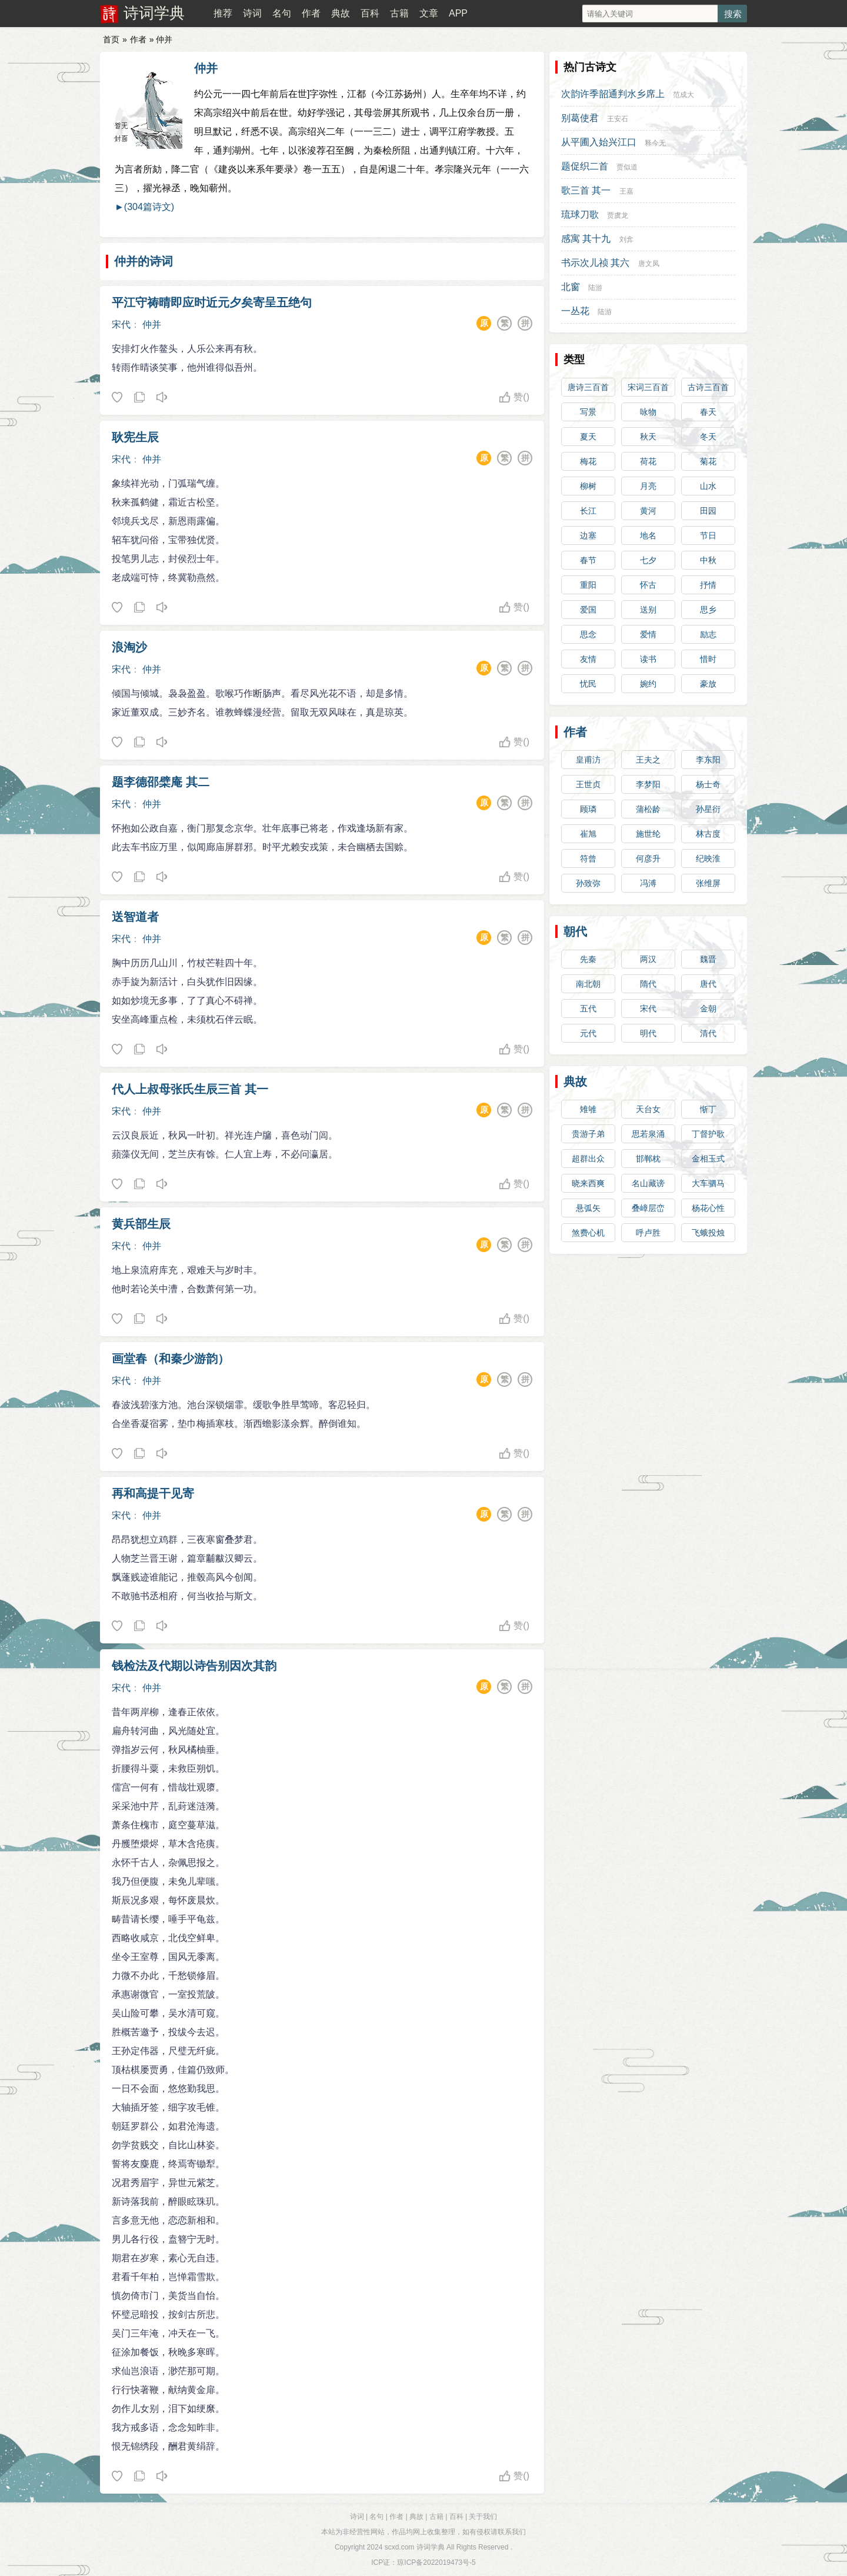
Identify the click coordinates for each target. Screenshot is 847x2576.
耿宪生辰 (135, 437)
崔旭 (588, 833)
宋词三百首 (648, 387)
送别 (648, 609)
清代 (708, 1033)
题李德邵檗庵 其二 (160, 782)
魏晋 (708, 959)
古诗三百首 (708, 387)
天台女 (648, 1109)
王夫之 (648, 759)
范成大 (683, 95)
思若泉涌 (648, 1134)
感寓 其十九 (586, 239)
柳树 (588, 486)
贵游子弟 (588, 1134)
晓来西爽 (588, 1183)
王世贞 (588, 784)
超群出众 (588, 1158)
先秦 (588, 959)
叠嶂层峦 (648, 1208)
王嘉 (626, 191)
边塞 (588, 535)
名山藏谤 (648, 1183)
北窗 (570, 287)
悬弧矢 (588, 1208)
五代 (588, 1008)
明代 (648, 1033)
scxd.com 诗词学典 (415, 2547)
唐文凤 (648, 263)
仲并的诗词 (143, 261)
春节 (588, 560)
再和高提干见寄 (153, 1493)
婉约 (648, 683)
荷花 (648, 461)
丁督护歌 (708, 1134)
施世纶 (648, 833)
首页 (111, 39)
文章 (428, 13)
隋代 (648, 984)
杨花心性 (708, 1208)
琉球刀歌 (580, 214)
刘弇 (626, 239)
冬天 (708, 436)
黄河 (648, 510)
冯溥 (648, 883)
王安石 (617, 119)
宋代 (121, 324)
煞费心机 (588, 1232)
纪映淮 (708, 858)
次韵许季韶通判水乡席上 (613, 94)
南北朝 (588, 984)
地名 (648, 535)
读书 (648, 659)
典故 (340, 13)
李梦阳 (648, 784)
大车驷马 (708, 1183)
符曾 (588, 858)
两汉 (648, 959)
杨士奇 (708, 784)
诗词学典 (154, 13)
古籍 (399, 13)
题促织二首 (584, 166)
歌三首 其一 (586, 190)
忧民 (588, 683)
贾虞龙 (617, 215)
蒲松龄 (648, 809)
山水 (708, 486)
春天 (708, 412)
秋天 (648, 436)
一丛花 (575, 311)
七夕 (648, 560)
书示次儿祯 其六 (595, 263)
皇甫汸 (588, 759)
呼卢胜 (648, 1232)
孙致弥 (588, 883)
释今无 (655, 143)
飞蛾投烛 (708, 1232)
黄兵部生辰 (141, 1223)
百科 (370, 13)
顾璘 (588, 809)
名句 (281, 13)
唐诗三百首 (588, 387)
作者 (311, 13)
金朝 (708, 1008)
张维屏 (708, 883)
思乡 (708, 609)
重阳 (588, 585)
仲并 (206, 68)
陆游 (595, 288)
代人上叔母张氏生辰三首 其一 (190, 1089)
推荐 (223, 13)
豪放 (708, 683)
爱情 (648, 634)
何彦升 (648, 858)
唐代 (708, 984)
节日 (708, 535)
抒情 (708, 585)
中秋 (708, 560)
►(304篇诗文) (144, 207)
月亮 (648, 486)
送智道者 (135, 916)
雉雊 (588, 1109)
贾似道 (627, 167)
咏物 (648, 412)
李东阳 (708, 759)
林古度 (708, 833)
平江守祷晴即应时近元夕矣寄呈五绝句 (212, 302)
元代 (588, 1033)
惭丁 (708, 1109)
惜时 (708, 659)
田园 (708, 510)
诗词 (252, 13)
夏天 (588, 436)
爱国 (588, 609)
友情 (588, 659)
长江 (588, 510)
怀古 (648, 585)
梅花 (588, 461)
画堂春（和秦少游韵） (170, 1358)
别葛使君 (580, 118)
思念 (588, 634)
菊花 (708, 461)
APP (458, 13)
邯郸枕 (648, 1158)
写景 (588, 412)
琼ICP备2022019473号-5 (436, 2562)
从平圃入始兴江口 (598, 142)
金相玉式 (708, 1158)
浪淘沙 (129, 647)
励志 (708, 634)
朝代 (575, 931)
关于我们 (483, 2516)
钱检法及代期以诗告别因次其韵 (194, 1665)
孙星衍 (708, 809)
